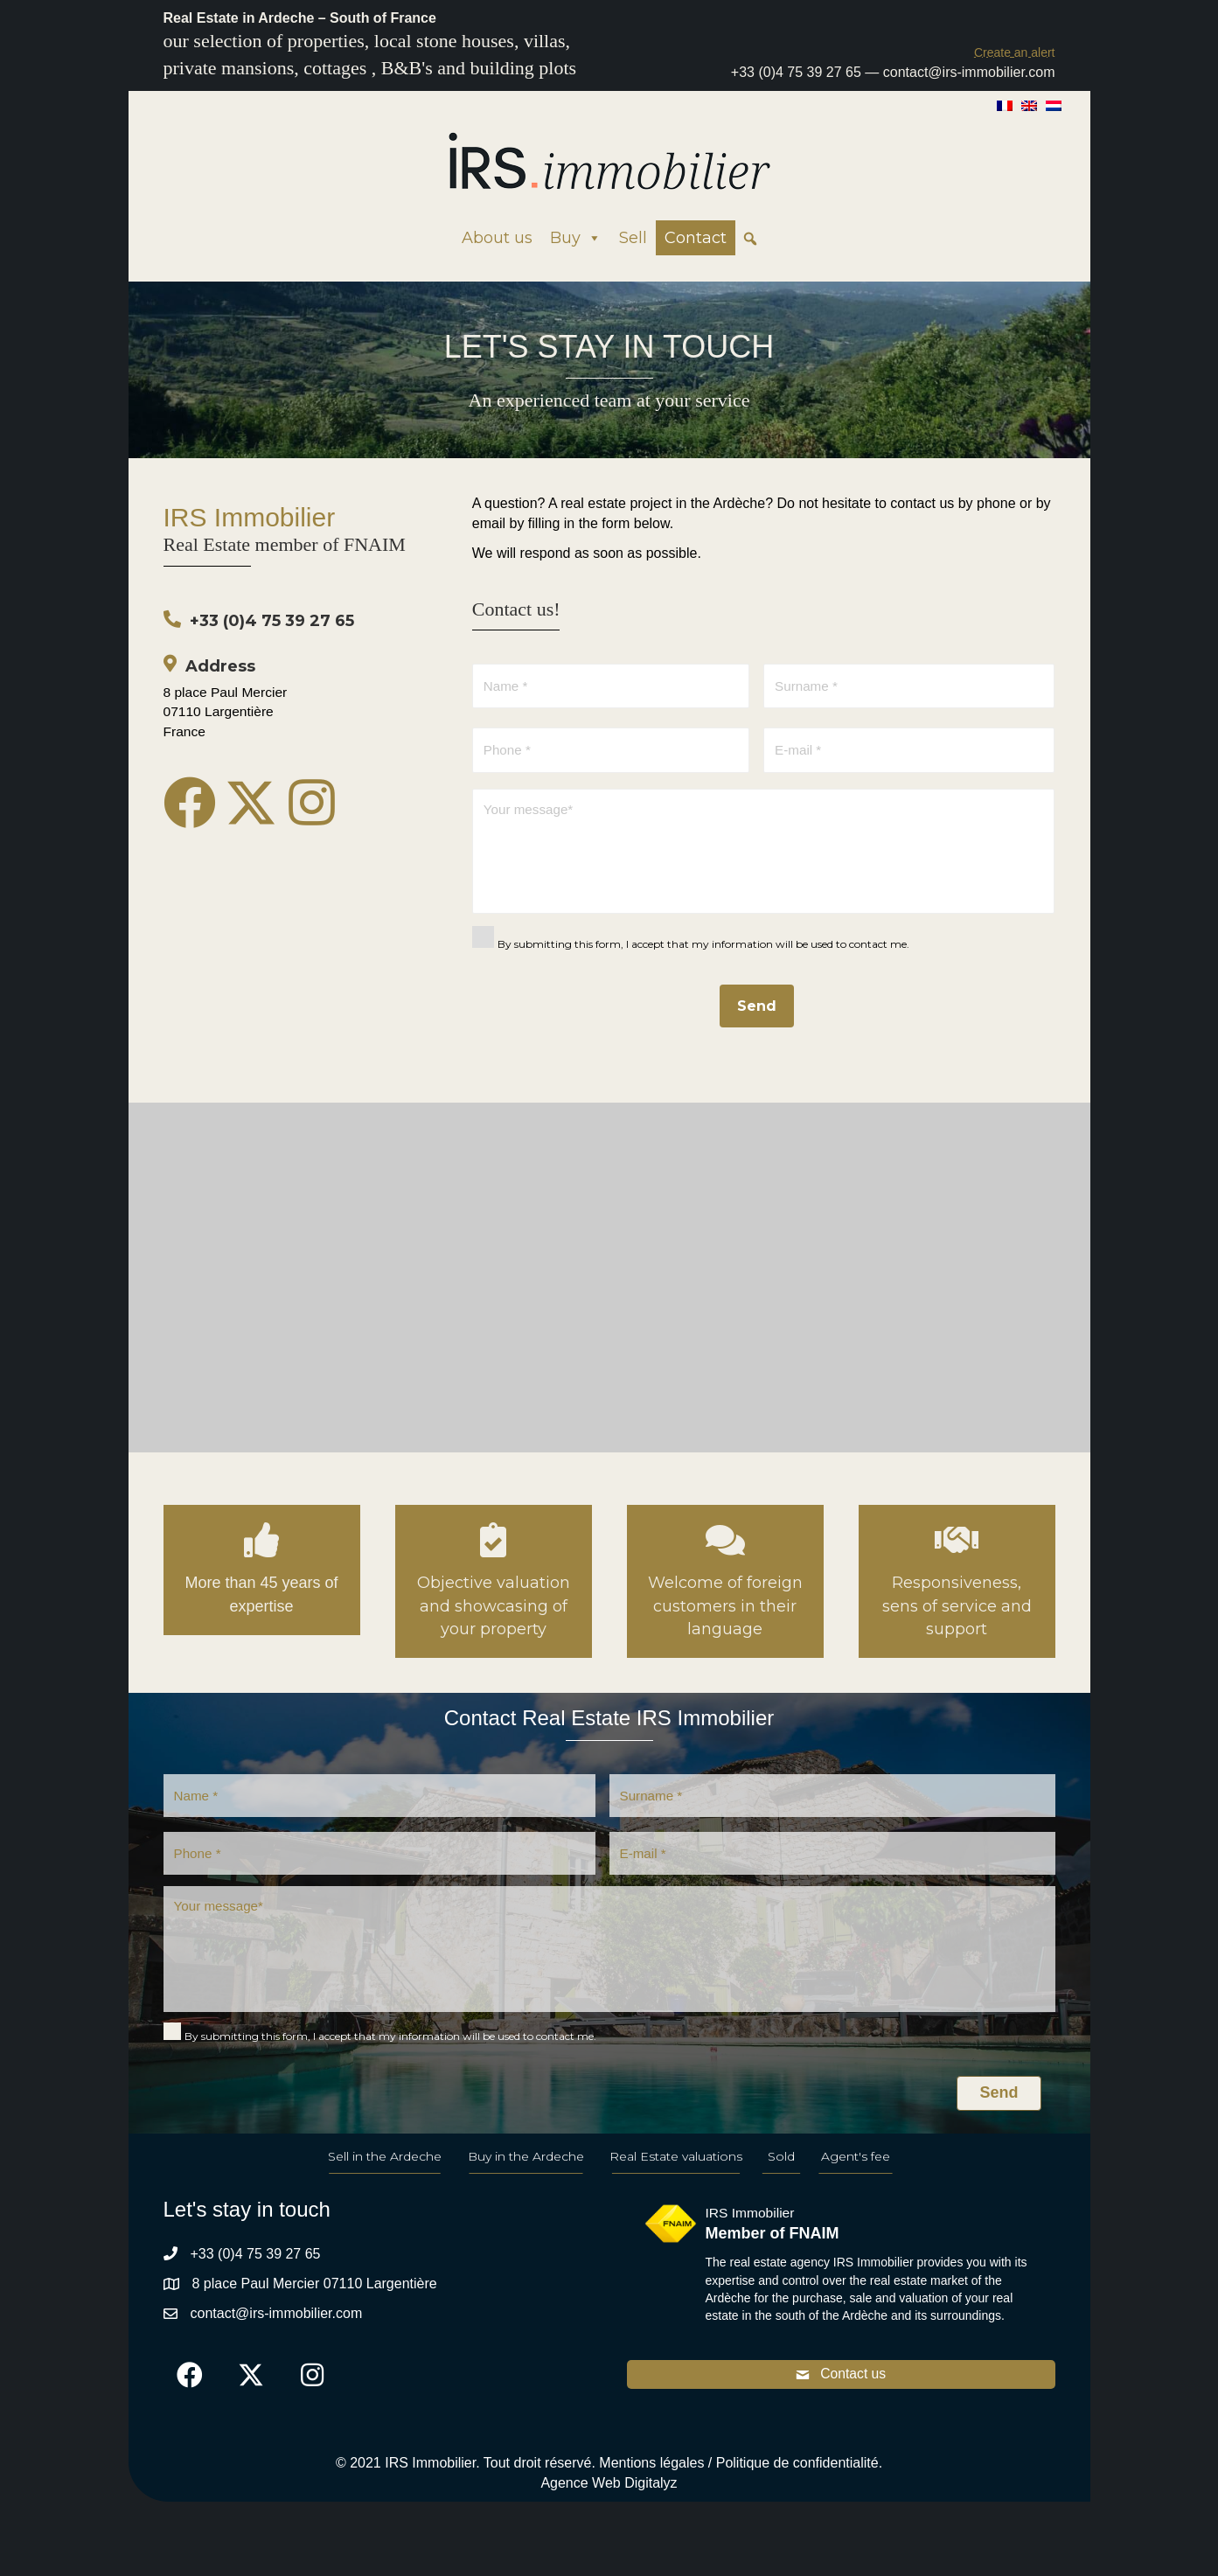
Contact (696, 237)
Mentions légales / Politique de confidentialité (738, 2483)
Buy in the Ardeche (526, 2175)
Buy (576, 237)
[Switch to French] (1004, 105)
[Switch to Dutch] (1053, 105)
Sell (633, 237)
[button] (1014, 52)
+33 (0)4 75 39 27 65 (796, 72)
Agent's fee (855, 2175)
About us (497, 237)
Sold (781, 2175)
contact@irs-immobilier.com (969, 72)
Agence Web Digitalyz (608, 2503)
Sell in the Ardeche (385, 2175)
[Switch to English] (1029, 105)
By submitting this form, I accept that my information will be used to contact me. (703, 954)
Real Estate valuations (675, 2175)
